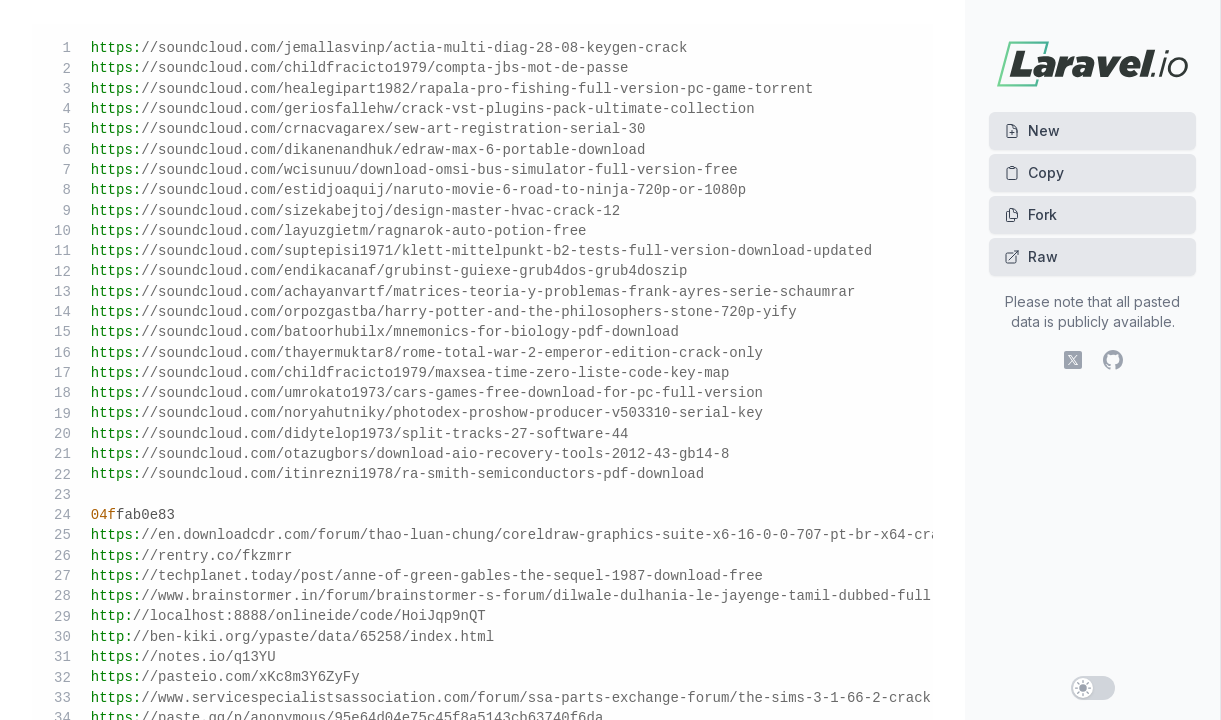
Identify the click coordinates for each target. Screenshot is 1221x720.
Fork (1030, 214)
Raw (1031, 256)
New (1032, 130)
